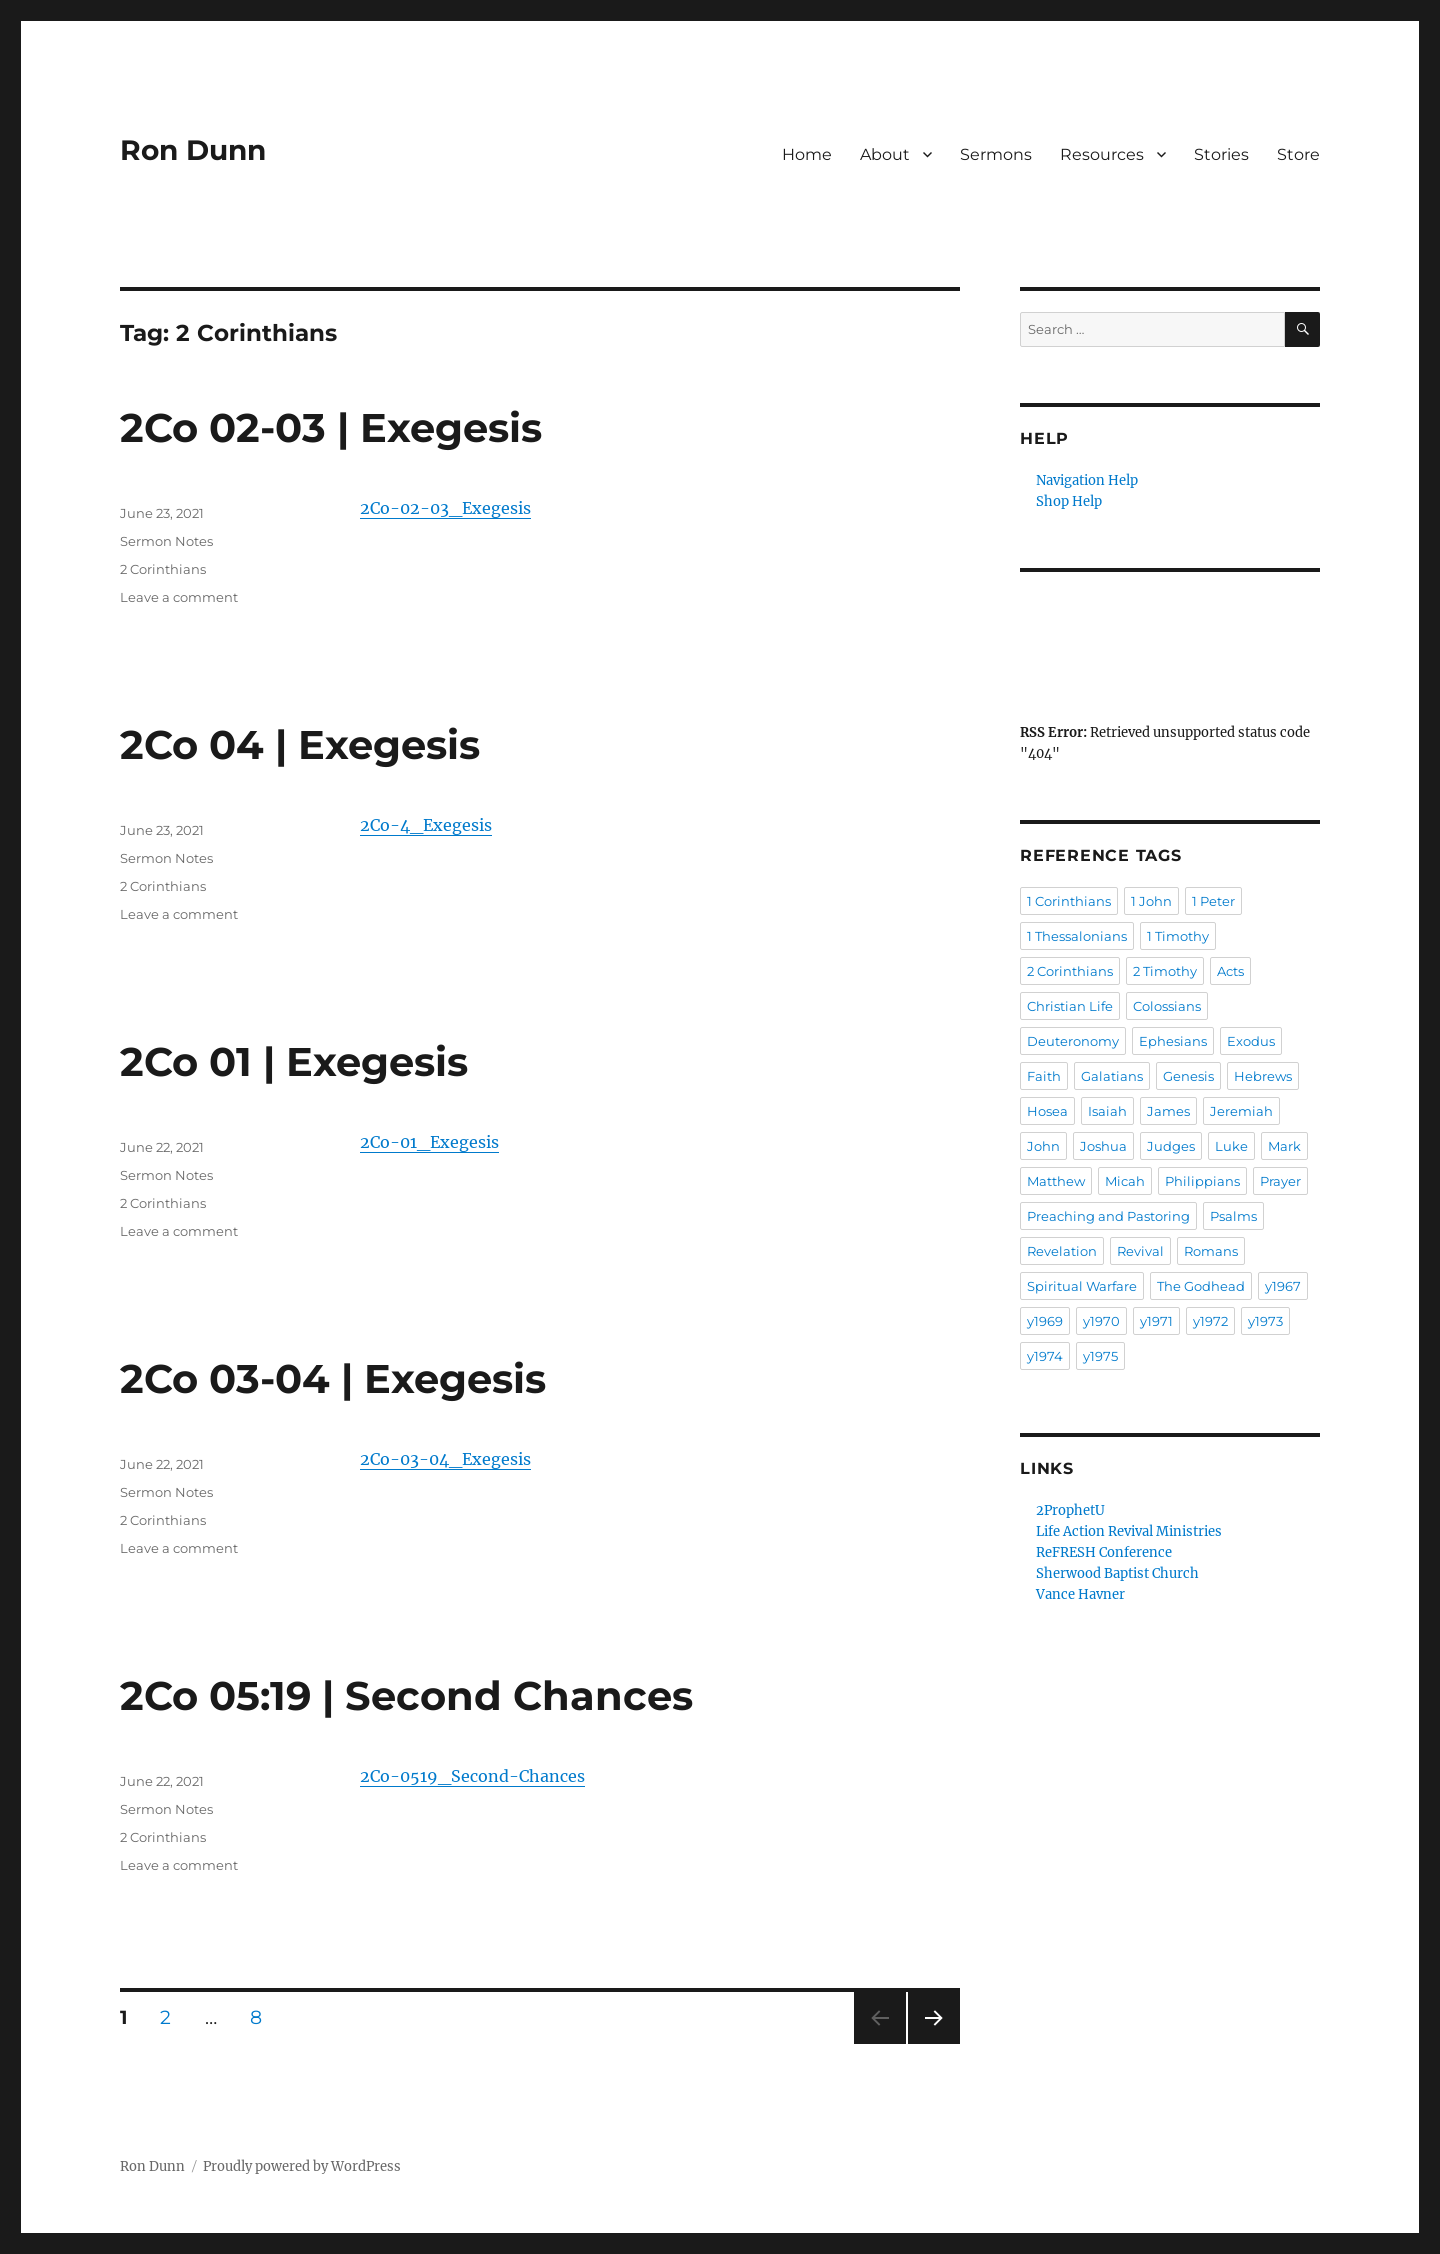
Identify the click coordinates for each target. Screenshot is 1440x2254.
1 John (1151, 901)
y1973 (1265, 1321)
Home (807, 154)
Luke (1231, 1146)
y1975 (1100, 1356)
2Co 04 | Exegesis (300, 744)
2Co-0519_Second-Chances (472, 1776)
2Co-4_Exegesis (426, 825)
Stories (1221, 154)
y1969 (1045, 1321)
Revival (1140, 1251)
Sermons (996, 154)
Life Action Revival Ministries (1129, 1531)
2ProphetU (1070, 1510)
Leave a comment (179, 597)
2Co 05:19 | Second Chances (406, 1695)
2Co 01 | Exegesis (294, 1061)
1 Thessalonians (1077, 936)
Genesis (1188, 1076)
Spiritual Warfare (1082, 1286)
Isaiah (1107, 1111)
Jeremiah (1241, 1111)
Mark (1284, 1146)
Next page (933, 2043)
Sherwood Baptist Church (1117, 1573)
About (885, 154)
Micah (1125, 1181)
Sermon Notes (166, 541)
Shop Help (1069, 501)
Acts (1230, 971)
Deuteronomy (1073, 1041)
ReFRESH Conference (1104, 1552)
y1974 (1045, 1356)
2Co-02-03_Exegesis (445, 508)
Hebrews (1263, 1076)
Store (1298, 154)
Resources (1102, 154)
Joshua (1103, 1146)
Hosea (1047, 1111)
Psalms (1233, 1216)
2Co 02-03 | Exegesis (331, 427)
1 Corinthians (1069, 901)
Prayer (1280, 1181)
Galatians (1112, 1076)
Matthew (1056, 1181)
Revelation (1062, 1251)
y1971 (1156, 1321)
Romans (1211, 1251)
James (1168, 1111)
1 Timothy (1178, 936)
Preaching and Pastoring (1108, 1216)
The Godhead (1201, 1286)
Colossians (1167, 1006)
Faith (1044, 1076)
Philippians (1202, 1181)
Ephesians (1173, 1041)
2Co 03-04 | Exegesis (333, 1378)
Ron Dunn (193, 150)
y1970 (1101, 1321)
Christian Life (1070, 1006)
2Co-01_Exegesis (429, 1142)
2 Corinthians (163, 569)
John (1043, 1146)
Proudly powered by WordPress (302, 2166)
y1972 (1210, 1321)
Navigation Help (1087, 480)
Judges (1171, 1146)
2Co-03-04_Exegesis (445, 1459)
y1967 (1283, 1286)
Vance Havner (1080, 1594)
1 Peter (1213, 901)
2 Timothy (1165, 971)
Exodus (1251, 1041)
